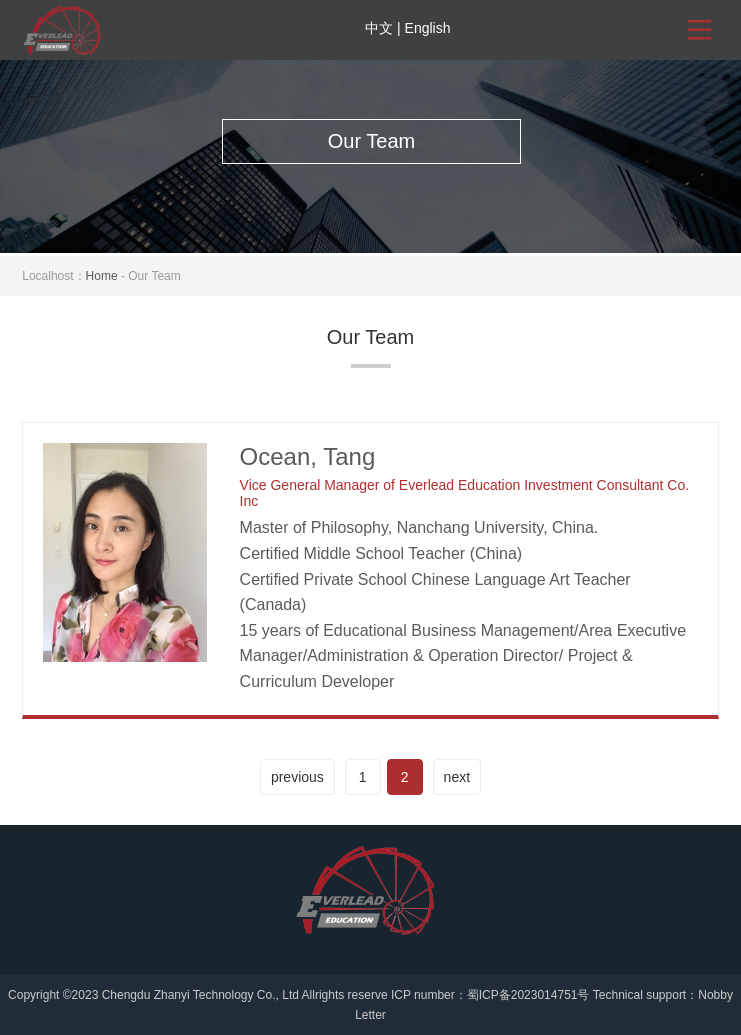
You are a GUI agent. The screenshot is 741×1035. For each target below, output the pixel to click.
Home (102, 276)
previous (297, 777)
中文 (379, 28)
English (428, 28)
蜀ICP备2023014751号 (528, 995)
